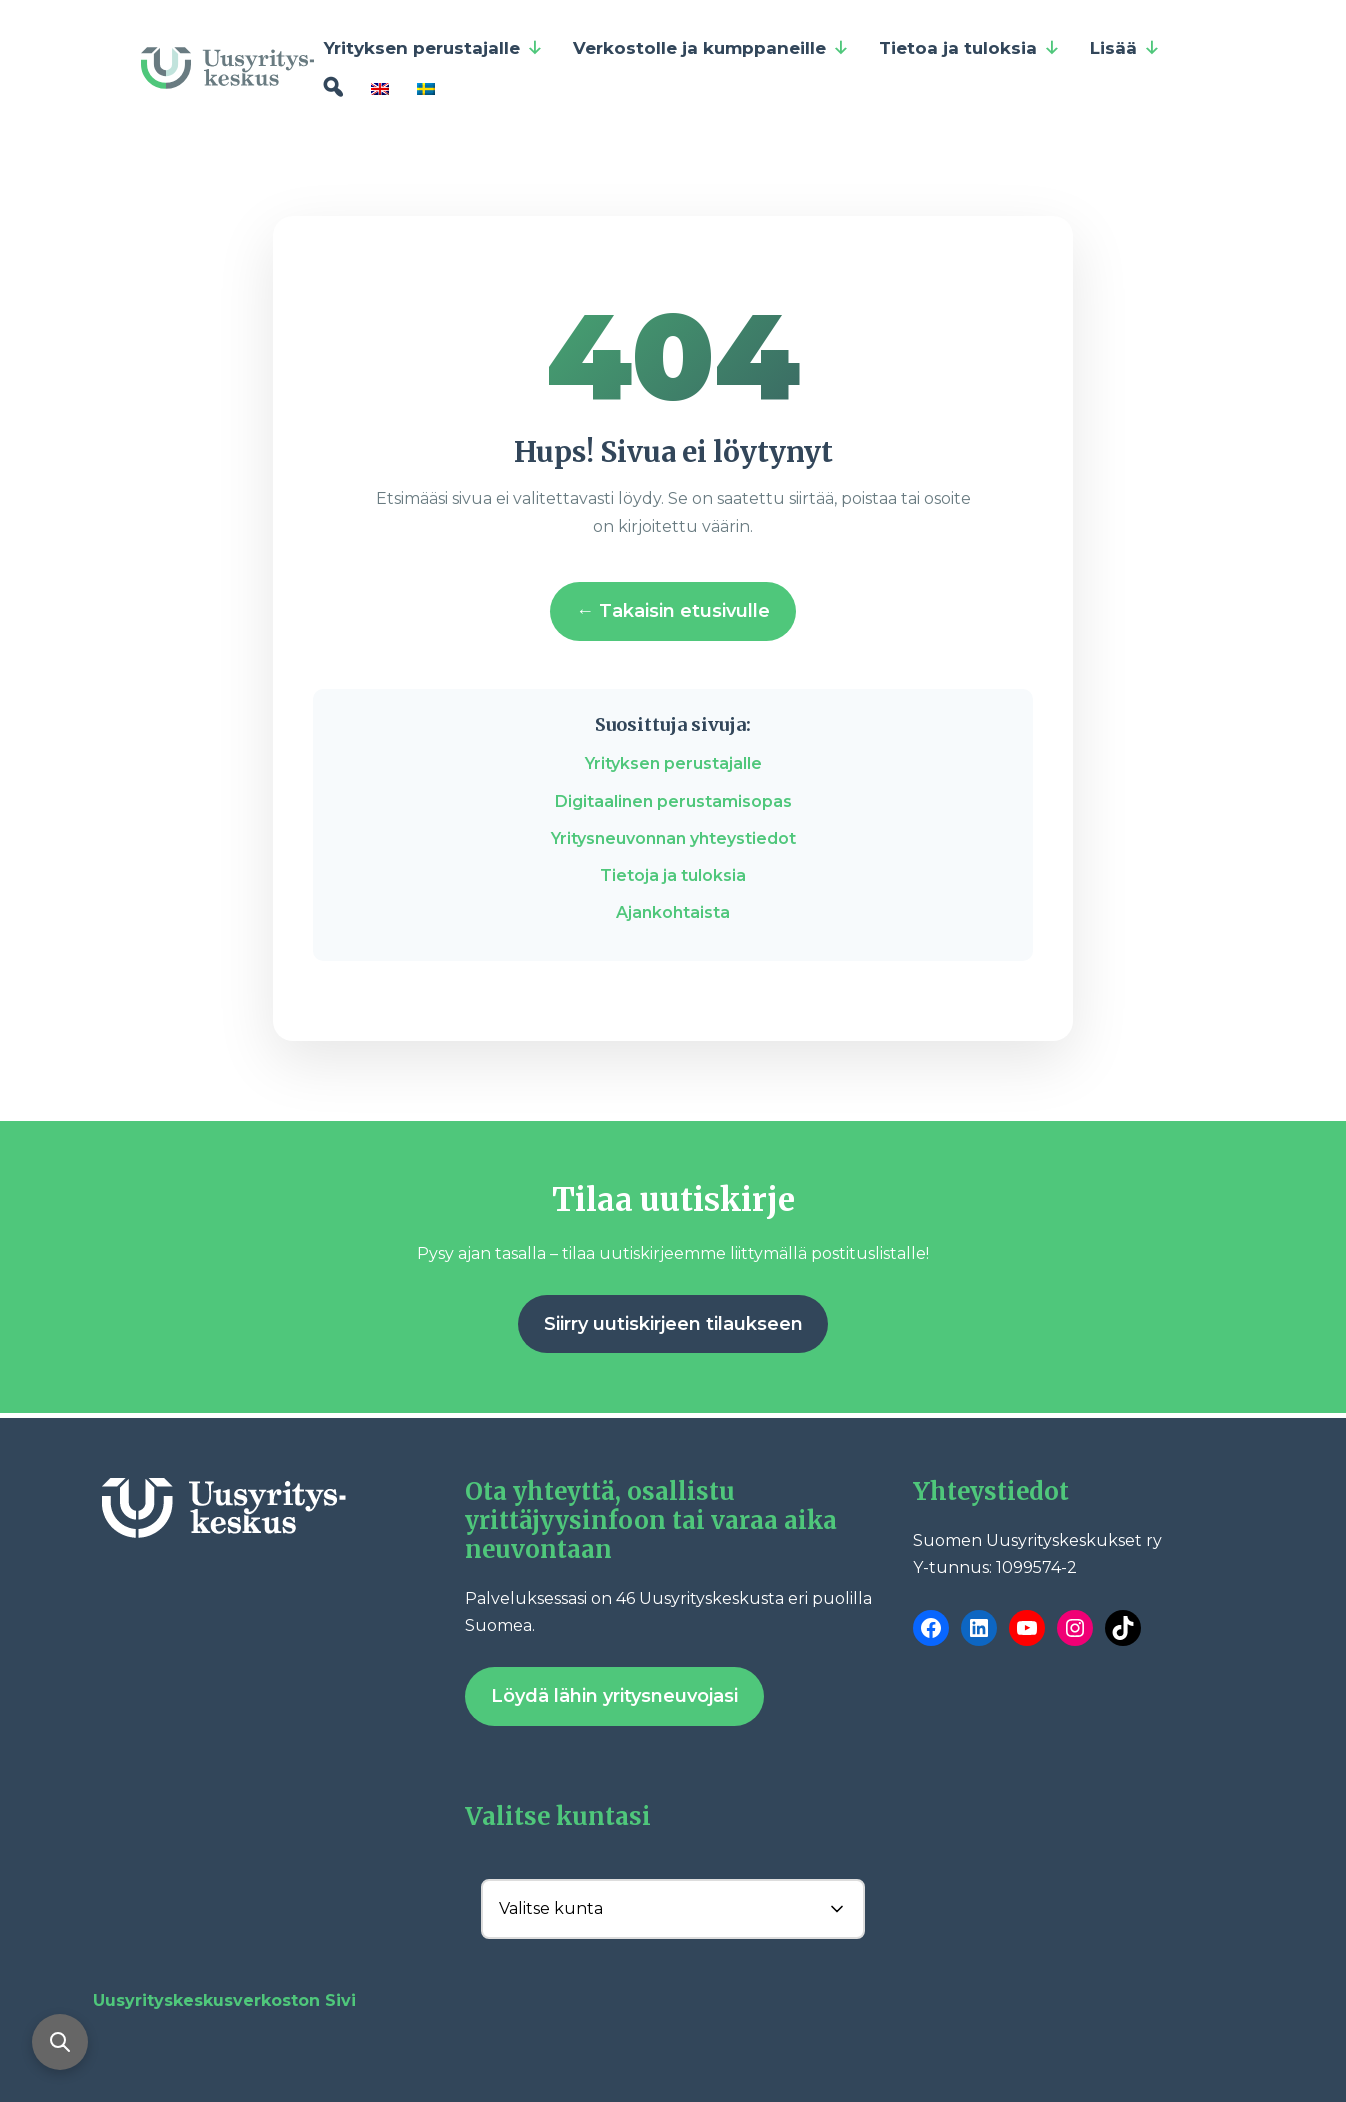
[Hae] (332, 88)
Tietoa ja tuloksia (969, 48)
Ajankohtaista (673, 912)
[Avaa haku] (60, 2042)
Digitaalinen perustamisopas (673, 801)
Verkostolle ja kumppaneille (711, 48)
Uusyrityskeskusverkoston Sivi (224, 2000)
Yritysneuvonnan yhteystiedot (673, 838)
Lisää (1125, 48)
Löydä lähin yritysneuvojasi (614, 1696)
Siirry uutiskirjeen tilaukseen (673, 1324)
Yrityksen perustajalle (433, 48)
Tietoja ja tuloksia (673, 875)
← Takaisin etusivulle (673, 611)
